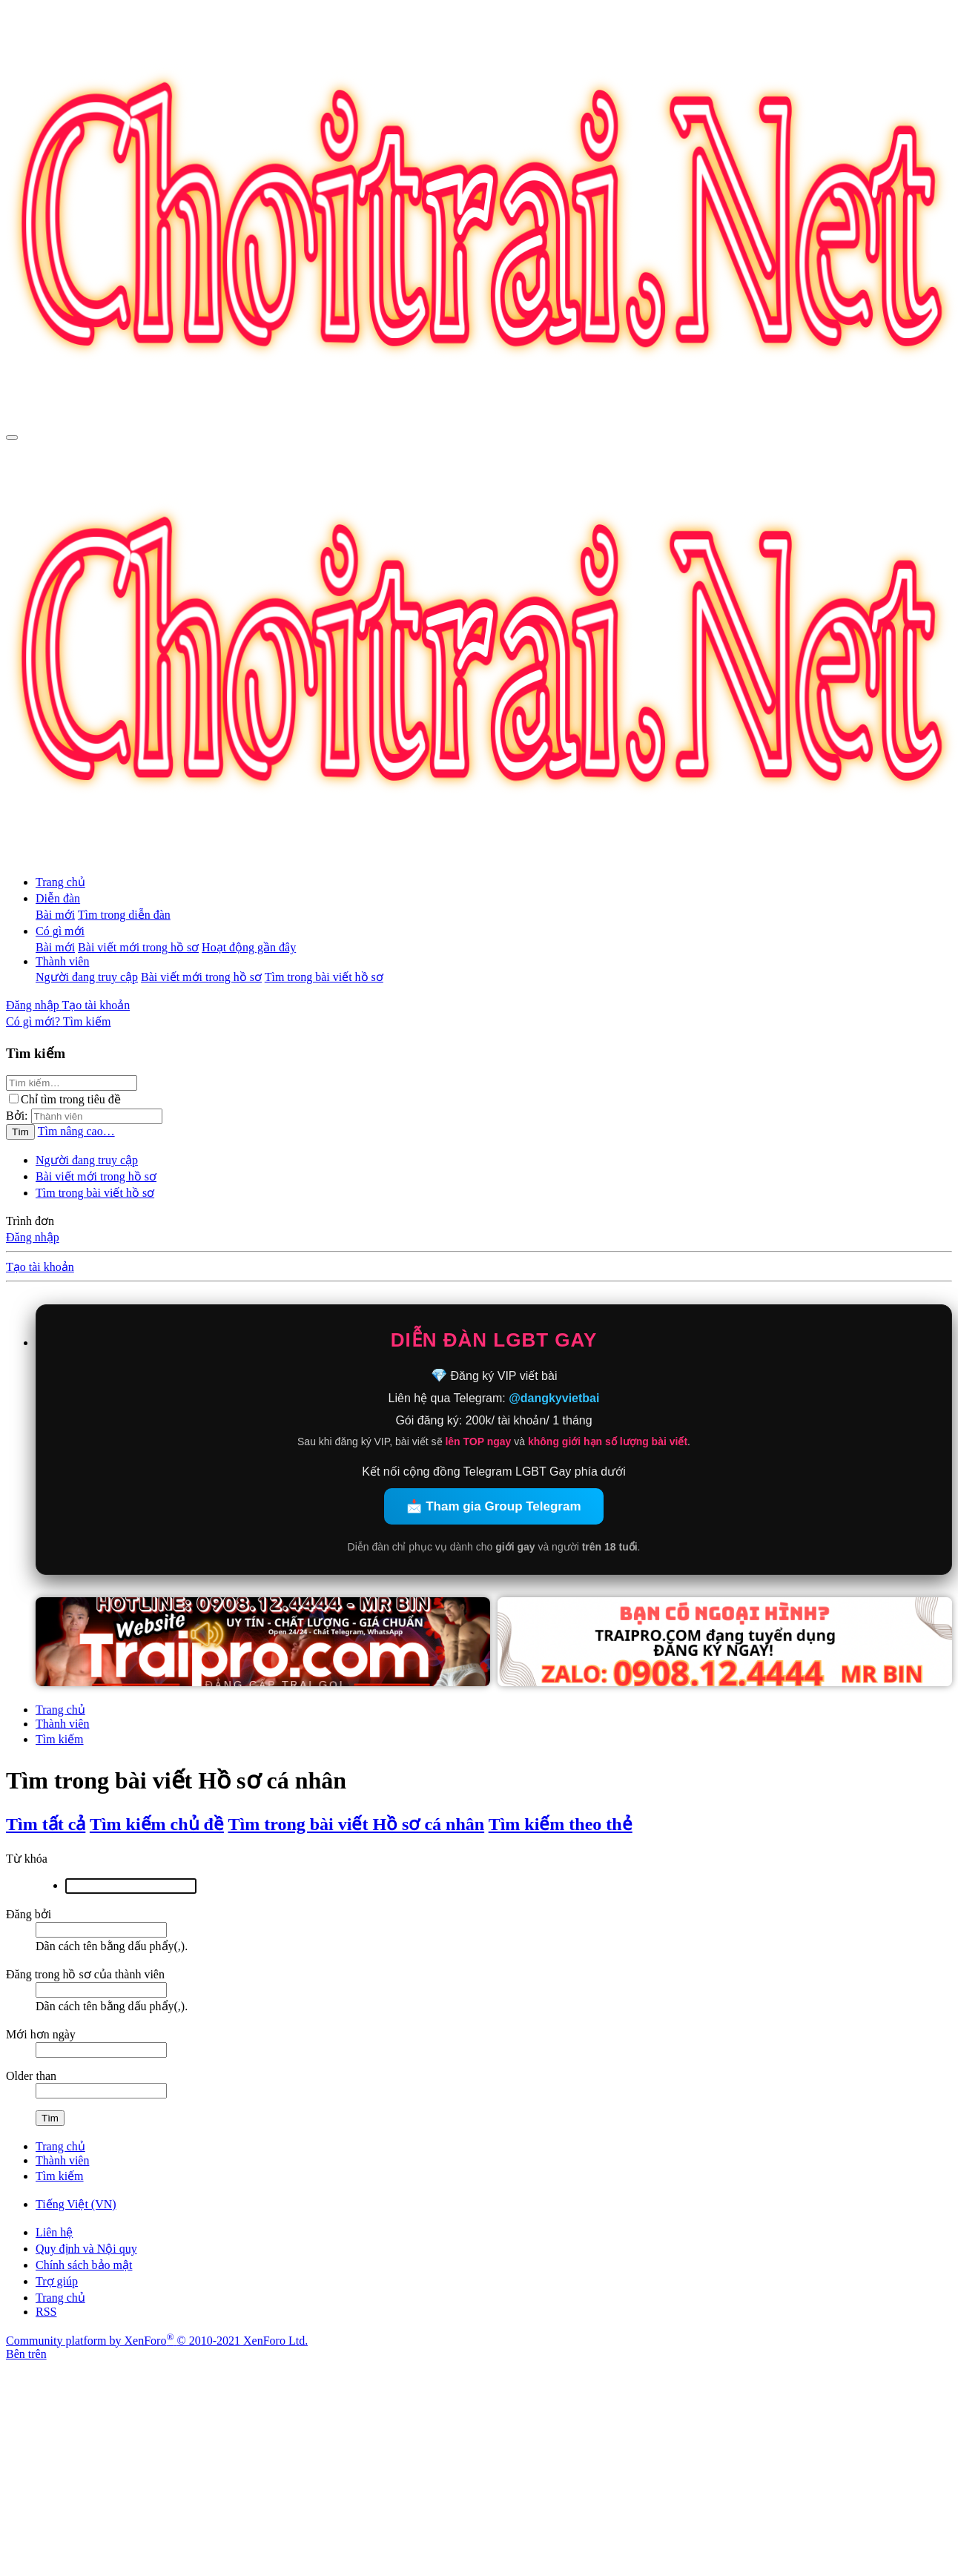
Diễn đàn (58, 898)
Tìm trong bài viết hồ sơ (324, 977)
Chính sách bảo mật (84, 2265)
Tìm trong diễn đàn (124, 914)
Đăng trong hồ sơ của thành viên (85, 1974)
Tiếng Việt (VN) (76, 2204)
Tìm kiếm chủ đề (157, 1824)
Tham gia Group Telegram (503, 1506)
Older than (31, 2076)
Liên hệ (54, 2232)
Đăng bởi (28, 1914)
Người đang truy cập (87, 977)
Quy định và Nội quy (86, 2248)
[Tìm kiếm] (87, 1021)
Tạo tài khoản (40, 1267)
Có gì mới (60, 931)
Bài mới (55, 914)
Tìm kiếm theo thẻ (560, 1824)
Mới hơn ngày (41, 2034)
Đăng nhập (32, 1237)
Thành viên (62, 961)
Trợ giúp (57, 2281)
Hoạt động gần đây (249, 947)
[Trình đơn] (12, 437)
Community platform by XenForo (157, 2340)
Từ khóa (26, 1858)
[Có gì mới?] (34, 1021)
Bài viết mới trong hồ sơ (138, 947)
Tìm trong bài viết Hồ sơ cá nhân (356, 1824)
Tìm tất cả (45, 1824)
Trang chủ (60, 882)
